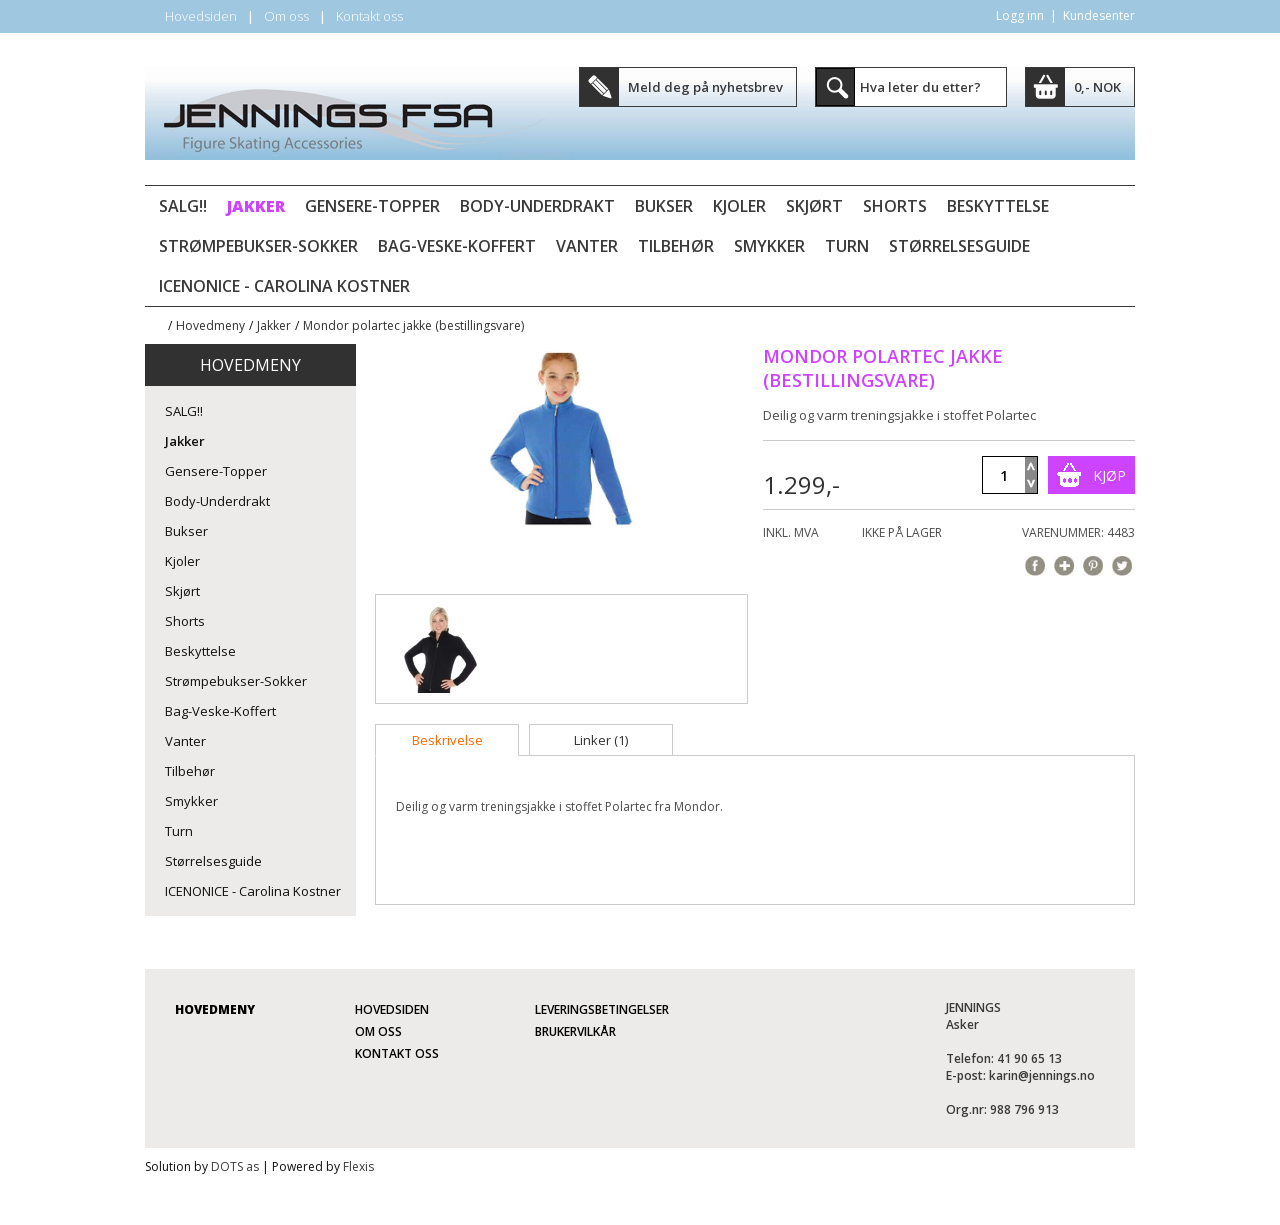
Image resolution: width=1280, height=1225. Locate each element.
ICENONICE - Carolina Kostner (284, 286)
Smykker (769, 246)
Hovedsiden (201, 16)
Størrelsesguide (959, 246)
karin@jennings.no (1042, 1075)
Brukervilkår (575, 1031)
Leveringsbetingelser (602, 1009)
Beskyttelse (998, 206)
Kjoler (739, 206)
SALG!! (183, 206)
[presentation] (447, 740)
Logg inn (1020, 15)
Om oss (286, 16)
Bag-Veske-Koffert (457, 246)
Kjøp (1109, 475)
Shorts (895, 206)
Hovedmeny (210, 325)
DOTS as (235, 1166)
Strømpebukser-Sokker (258, 246)
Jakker (256, 206)
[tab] (447, 740)
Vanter (587, 246)
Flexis (358, 1166)
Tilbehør (676, 246)
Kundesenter (1099, 15)
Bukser (664, 206)
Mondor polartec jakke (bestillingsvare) (413, 325)
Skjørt (814, 206)
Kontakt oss (369, 16)
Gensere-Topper (372, 206)
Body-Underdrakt (537, 206)
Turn (847, 246)
